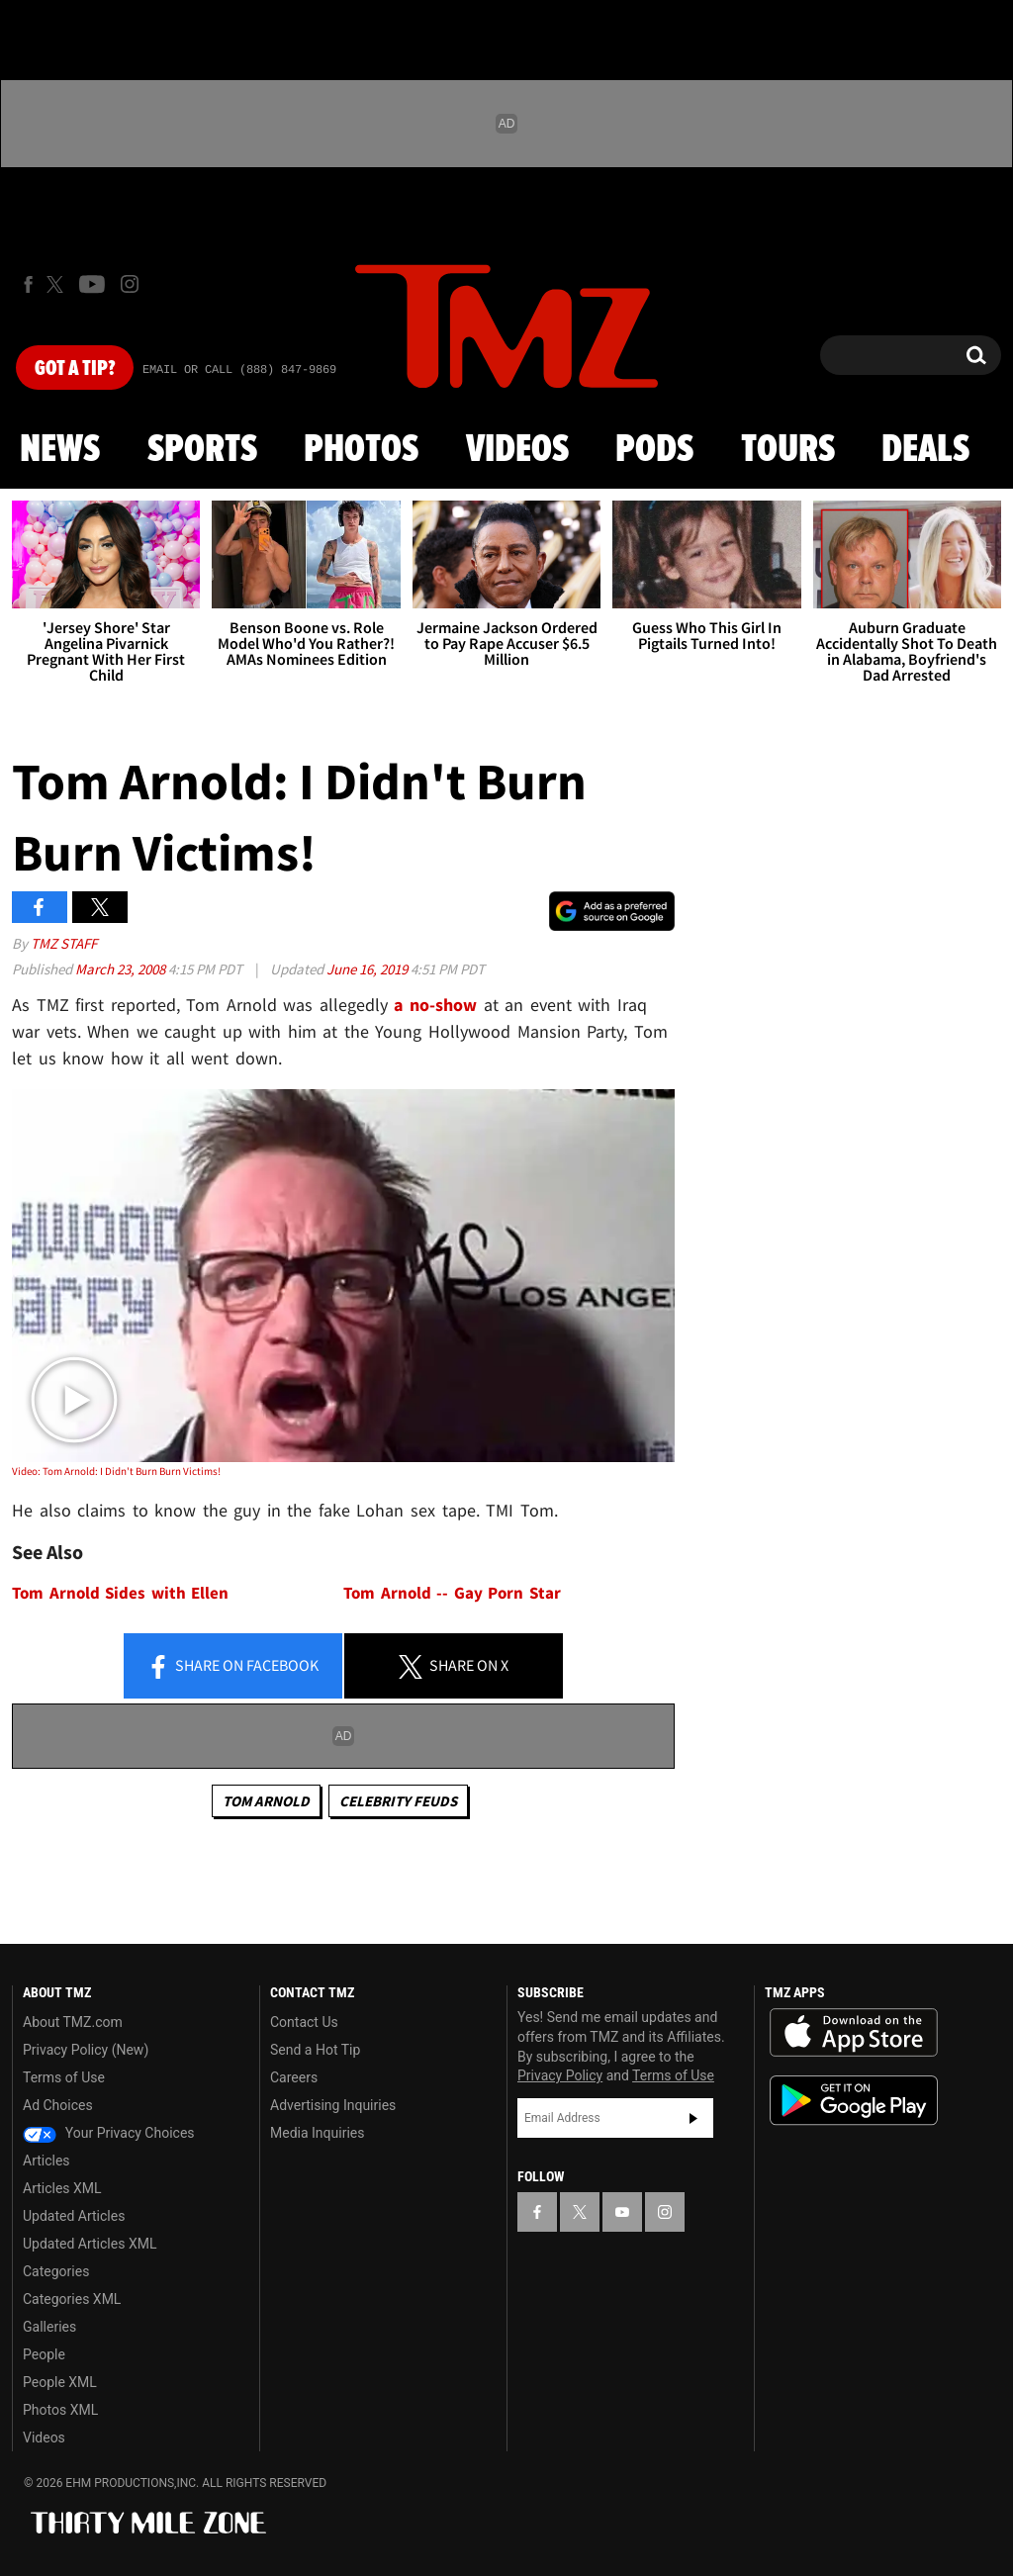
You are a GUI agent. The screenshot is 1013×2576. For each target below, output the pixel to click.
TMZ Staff (64, 943)
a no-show (435, 1004)
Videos (517, 450)
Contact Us (304, 2022)
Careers (294, 2077)
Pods (654, 450)
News (60, 450)
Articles (46, 2160)
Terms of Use (64, 2077)
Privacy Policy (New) (85, 2050)
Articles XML (62, 2188)
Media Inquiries (317, 2133)
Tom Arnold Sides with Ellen (120, 1593)
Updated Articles (74, 2216)
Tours (788, 450)
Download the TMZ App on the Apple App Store (854, 2033)
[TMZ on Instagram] (129, 284)
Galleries (49, 2327)
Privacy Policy (559, 2075)
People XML (60, 2382)
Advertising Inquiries (333, 2105)
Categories (56, 2271)
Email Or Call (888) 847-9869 (239, 370)
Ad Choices (58, 2105)
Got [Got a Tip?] (75, 369)
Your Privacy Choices (109, 2133)
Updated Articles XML (89, 2244)
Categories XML (72, 2299)
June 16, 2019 (368, 969)
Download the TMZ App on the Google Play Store (854, 2100)
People (44, 2354)
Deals (925, 450)
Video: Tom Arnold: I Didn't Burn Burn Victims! (116, 1471)
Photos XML (60, 2410)
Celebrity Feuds (398, 1801)
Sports (202, 450)
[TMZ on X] (58, 284)
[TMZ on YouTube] (622, 2212)
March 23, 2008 (121, 969)
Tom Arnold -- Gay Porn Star (452, 1593)
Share (232, 1667)
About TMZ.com (73, 2022)
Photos (361, 450)
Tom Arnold (266, 1801)
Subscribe (693, 2118)
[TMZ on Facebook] (28, 284)
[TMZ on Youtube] (92, 284)
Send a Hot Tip (315, 2050)
